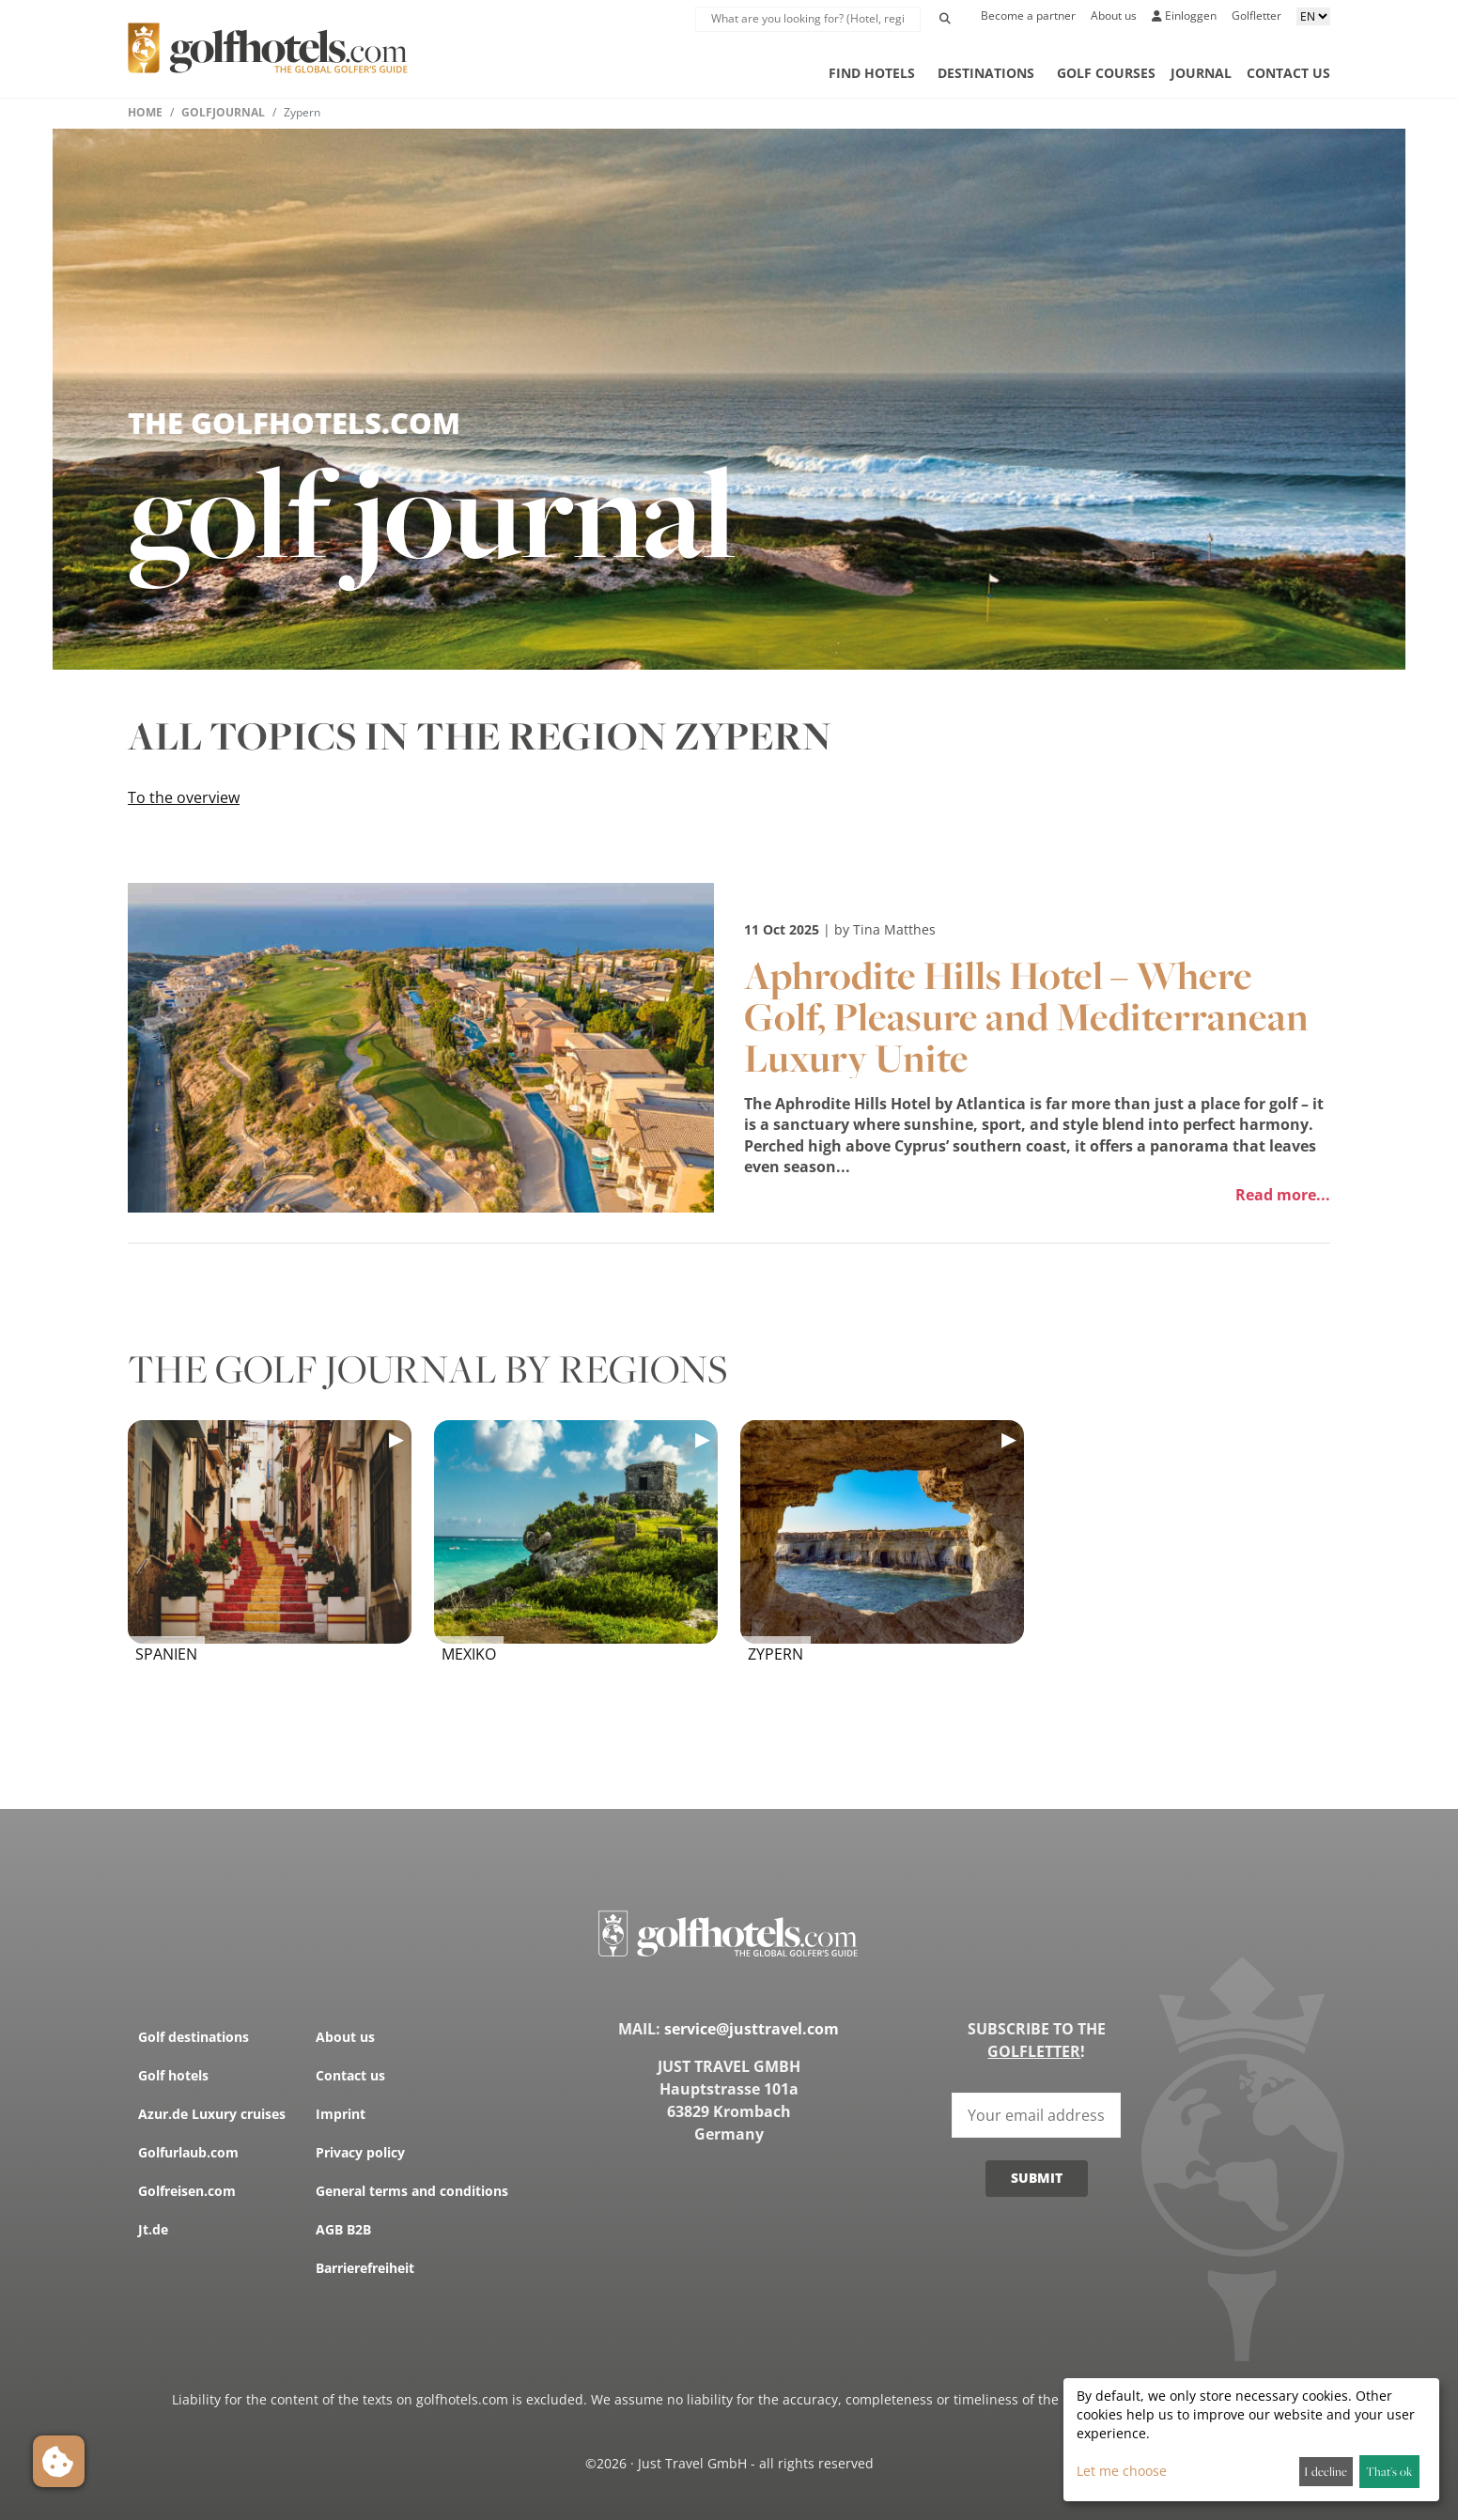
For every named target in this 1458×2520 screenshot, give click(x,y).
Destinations (986, 73)
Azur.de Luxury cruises (212, 2114)
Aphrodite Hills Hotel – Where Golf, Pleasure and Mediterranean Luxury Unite (1026, 1016)
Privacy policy (360, 2152)
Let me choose (1122, 2471)
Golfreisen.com (187, 2191)
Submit (1036, 2178)
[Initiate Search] (945, 19)
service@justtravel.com (751, 2028)
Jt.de (153, 2229)
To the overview (184, 797)
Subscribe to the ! (1037, 2040)
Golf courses (1106, 73)
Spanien (166, 1654)
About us (1114, 15)
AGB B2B (343, 2229)
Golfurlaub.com (188, 2152)
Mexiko (469, 1654)
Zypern (775, 1654)
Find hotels (872, 73)
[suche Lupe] (808, 19)
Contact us (1288, 73)
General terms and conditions (412, 2191)
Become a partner (1028, 15)
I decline (1325, 2471)
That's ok (1389, 2471)
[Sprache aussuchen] (1313, 16)
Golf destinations (193, 2037)
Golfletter (1256, 15)
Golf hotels (173, 2075)
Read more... (1282, 1194)
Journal (1201, 73)
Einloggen (1184, 15)
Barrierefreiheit (365, 2268)
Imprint (340, 2114)
